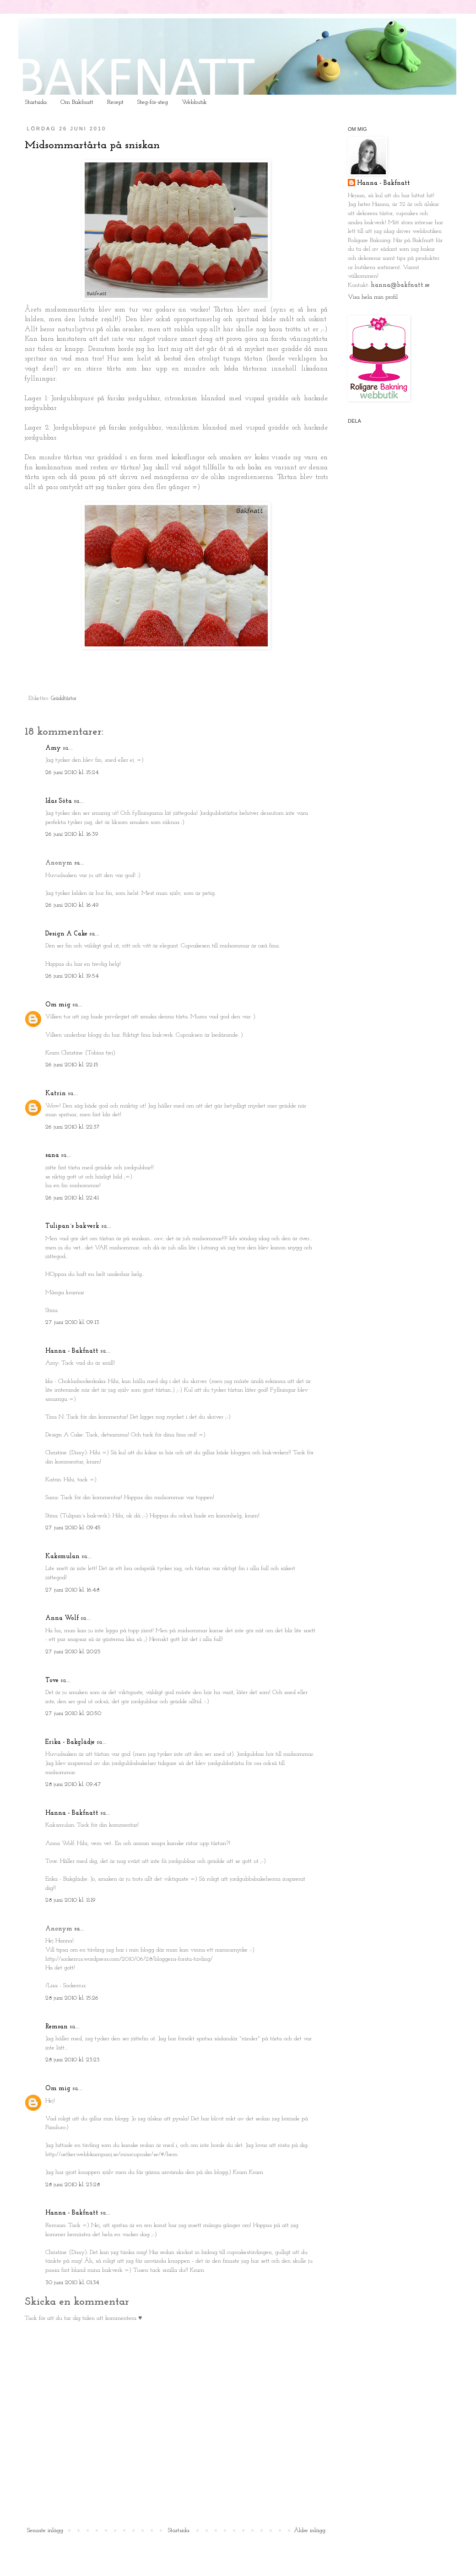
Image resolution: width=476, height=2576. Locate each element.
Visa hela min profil (373, 297)
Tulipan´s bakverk (72, 1226)
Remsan (56, 2026)
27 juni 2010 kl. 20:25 (73, 1651)
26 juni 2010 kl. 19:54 (72, 976)
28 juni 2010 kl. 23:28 (72, 2184)
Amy (53, 748)
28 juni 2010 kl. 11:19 (70, 1900)
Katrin (55, 1093)
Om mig (57, 1004)
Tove (52, 1680)
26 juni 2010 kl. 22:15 (71, 1064)
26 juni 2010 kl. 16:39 (71, 834)
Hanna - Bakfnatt (71, 1351)
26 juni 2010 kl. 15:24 (72, 772)
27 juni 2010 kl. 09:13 (72, 1322)
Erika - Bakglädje (70, 1742)
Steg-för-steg (152, 102)
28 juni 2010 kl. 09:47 (73, 1784)
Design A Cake (66, 933)
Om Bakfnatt (76, 102)
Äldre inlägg (309, 2530)
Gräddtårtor (63, 698)
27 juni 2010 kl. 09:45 (73, 1527)
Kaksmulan (62, 1556)
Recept (115, 102)
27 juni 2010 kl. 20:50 (73, 1713)
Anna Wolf (62, 1618)
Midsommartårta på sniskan (92, 145)
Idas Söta (58, 801)
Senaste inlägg (45, 2530)
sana (52, 1155)
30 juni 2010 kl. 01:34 (72, 2282)
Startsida (36, 102)
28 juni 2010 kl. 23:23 (72, 2059)
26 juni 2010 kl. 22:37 (72, 1127)
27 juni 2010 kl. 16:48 (72, 1589)
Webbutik (194, 102)
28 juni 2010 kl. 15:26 (71, 1998)
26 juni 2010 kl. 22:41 (72, 1197)
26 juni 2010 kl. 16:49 (72, 905)
